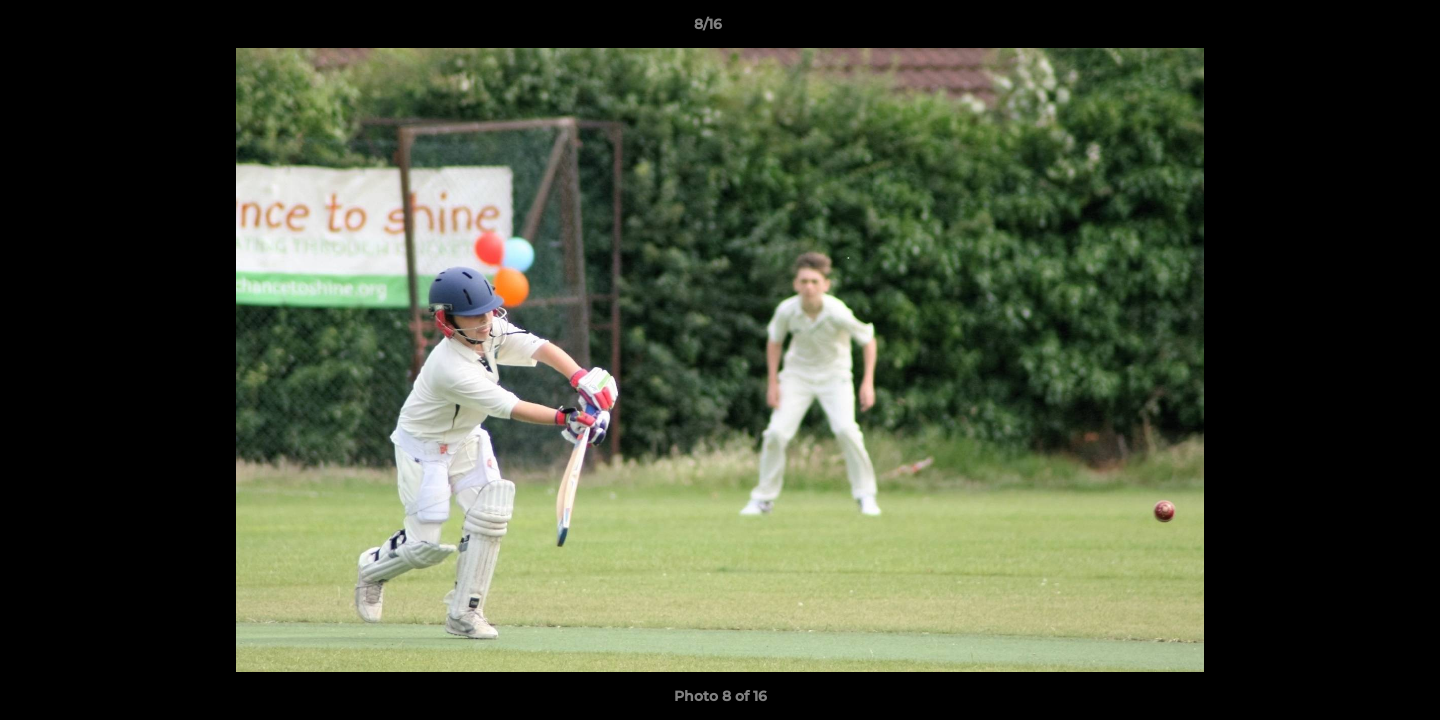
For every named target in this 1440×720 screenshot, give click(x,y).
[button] (1356, 29)
